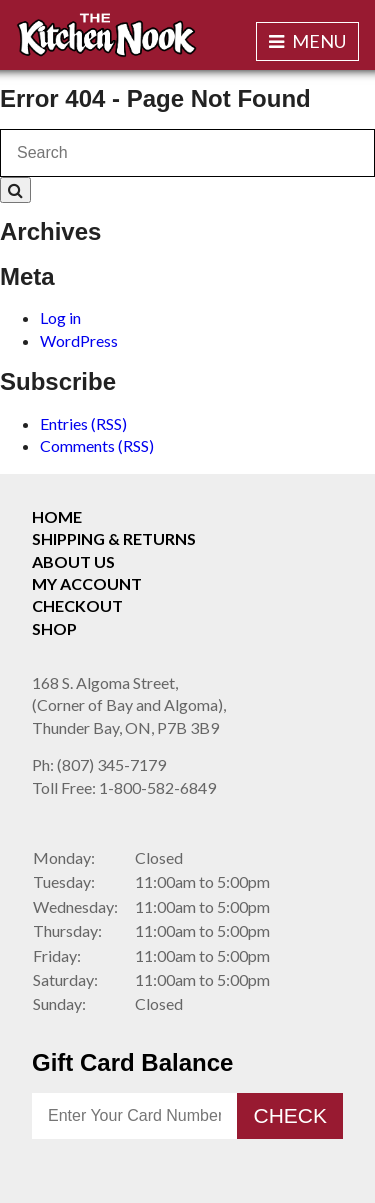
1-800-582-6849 (124, 787)
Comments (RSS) (97, 445)
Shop (54, 628)
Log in (60, 317)
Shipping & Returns (114, 538)
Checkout (77, 605)
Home (57, 516)
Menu (307, 41)
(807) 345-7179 (99, 764)
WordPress (79, 340)
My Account (87, 583)
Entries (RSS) (83, 423)
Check (290, 1115)
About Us (73, 561)
